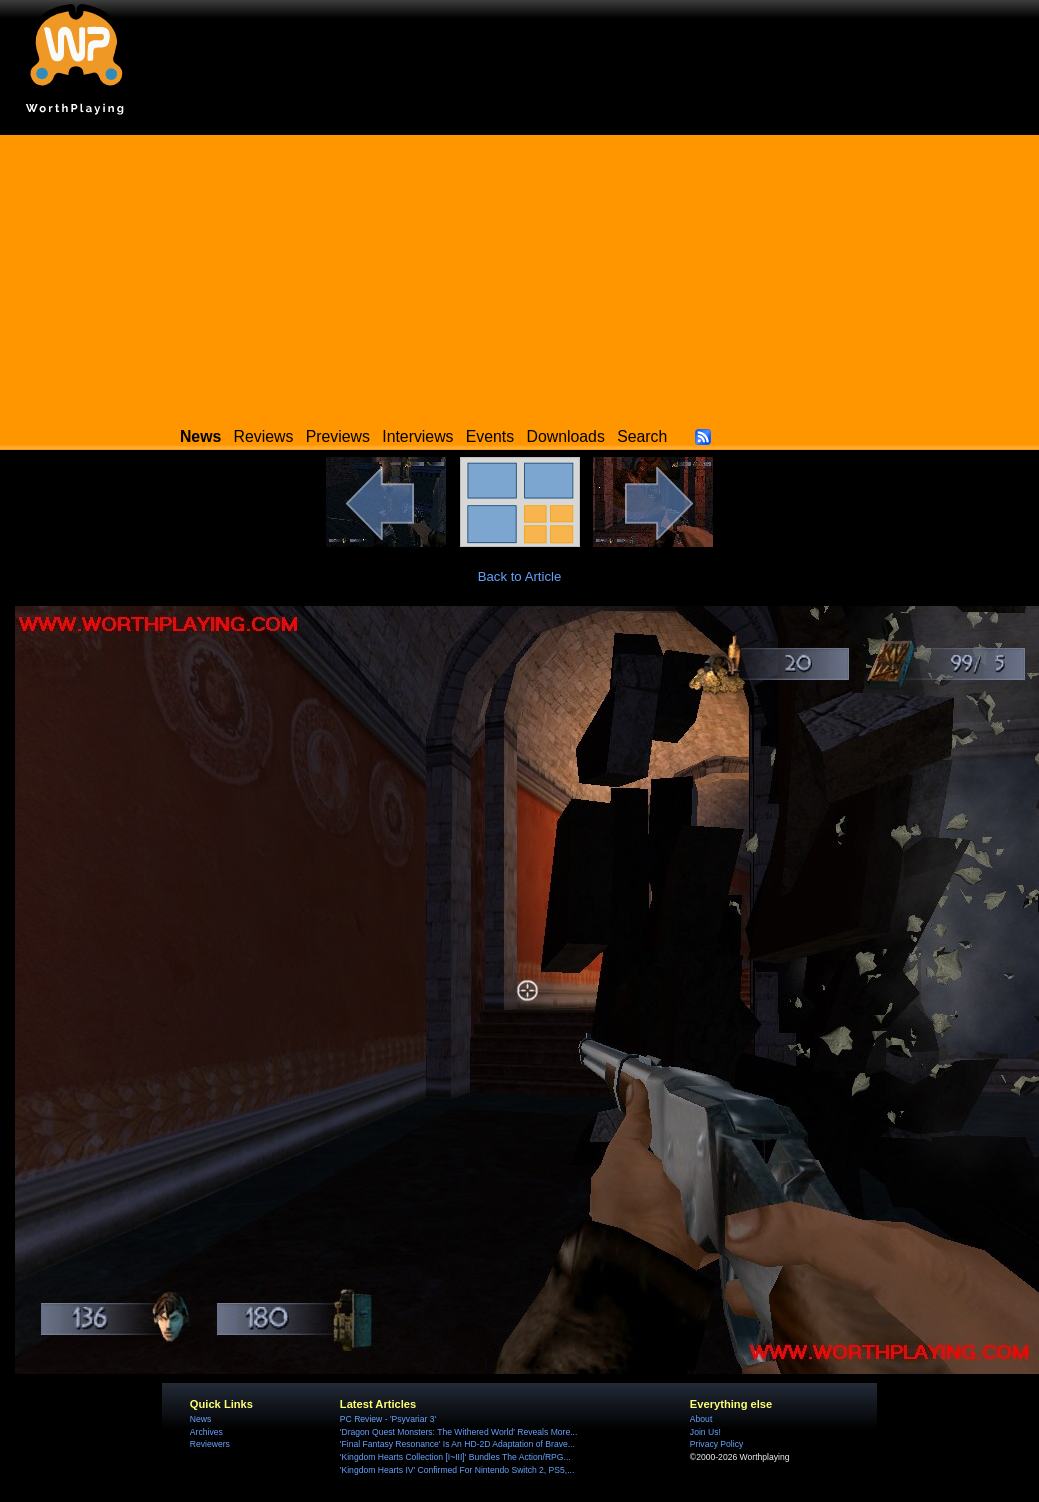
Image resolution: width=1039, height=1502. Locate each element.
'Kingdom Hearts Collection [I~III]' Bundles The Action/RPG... (455, 1457)
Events (490, 436)
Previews (338, 436)
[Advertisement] (520, 275)
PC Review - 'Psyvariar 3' (388, 1419)
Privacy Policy (716, 1444)
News (200, 1419)
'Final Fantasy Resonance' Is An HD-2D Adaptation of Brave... (457, 1444)
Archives (206, 1432)
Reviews (264, 436)
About (701, 1419)
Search (642, 436)
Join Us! (705, 1432)
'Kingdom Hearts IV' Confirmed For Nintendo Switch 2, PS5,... (457, 1470)
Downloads (566, 436)
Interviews (417, 436)
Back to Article (520, 576)
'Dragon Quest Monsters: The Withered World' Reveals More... (459, 1432)
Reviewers (210, 1444)
